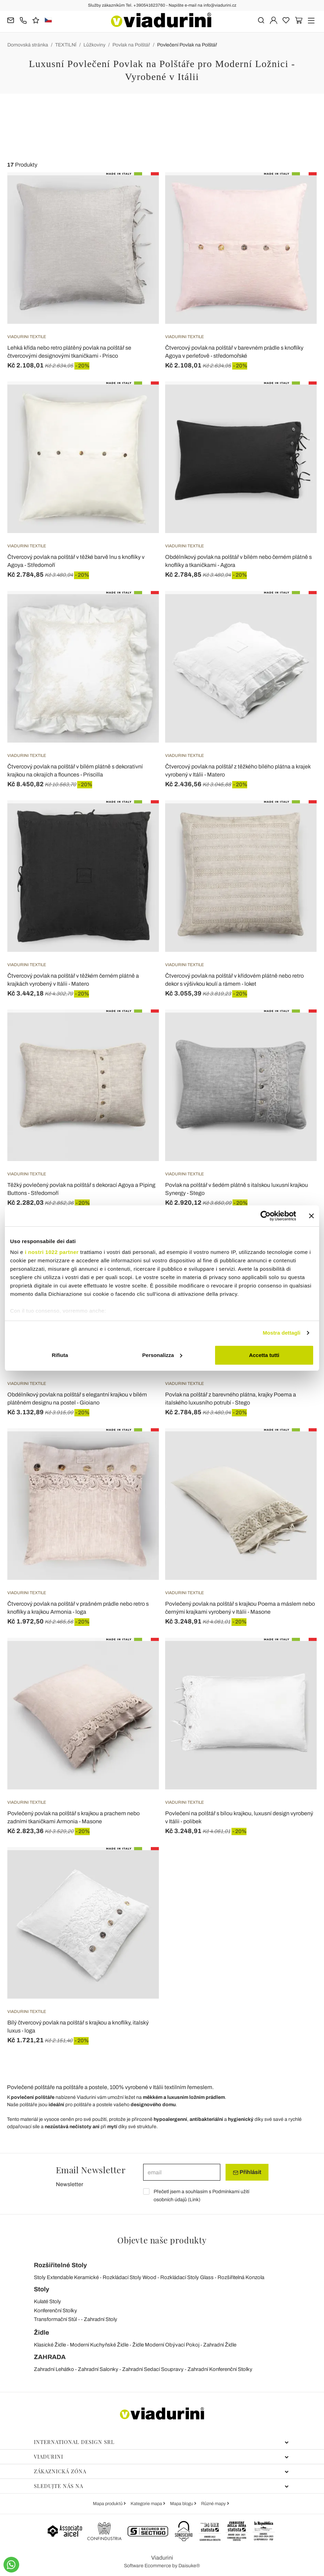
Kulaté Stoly (47, 2301)
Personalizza (162, 1355)
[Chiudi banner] (311, 1215)
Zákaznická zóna (161, 2471)
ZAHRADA (50, 2357)
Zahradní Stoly (100, 2319)
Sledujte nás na (161, 2485)
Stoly (41, 2289)
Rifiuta (60, 1355)
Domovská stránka (27, 45)
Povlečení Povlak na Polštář (187, 45)
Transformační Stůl (55, 2319)
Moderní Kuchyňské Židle (99, 2345)
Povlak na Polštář (131, 45)
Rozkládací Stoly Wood (129, 2277)
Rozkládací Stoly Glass (187, 2277)
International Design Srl (161, 2441)
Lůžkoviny (94, 45)
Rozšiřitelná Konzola (241, 2277)
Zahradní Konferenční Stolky (219, 2369)
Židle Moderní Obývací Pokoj (165, 2345)
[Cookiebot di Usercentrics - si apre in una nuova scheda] (265, 1216)
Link (194, 2199)
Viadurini (161, 2456)
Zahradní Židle (219, 2345)
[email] (181, 2172)
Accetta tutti (264, 1355)
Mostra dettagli (281, 1333)
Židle (41, 2332)
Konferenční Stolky (55, 2310)
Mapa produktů (108, 2503)
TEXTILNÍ (65, 45)
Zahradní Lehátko (54, 2369)
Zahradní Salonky (98, 2369)
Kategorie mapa (147, 2503)
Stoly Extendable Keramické (66, 2277)
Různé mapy (214, 2503)
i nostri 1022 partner (52, 1252)
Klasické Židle (50, 2345)
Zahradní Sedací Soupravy (153, 2369)
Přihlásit (247, 2172)
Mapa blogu (182, 2503)
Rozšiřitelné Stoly (60, 2265)
